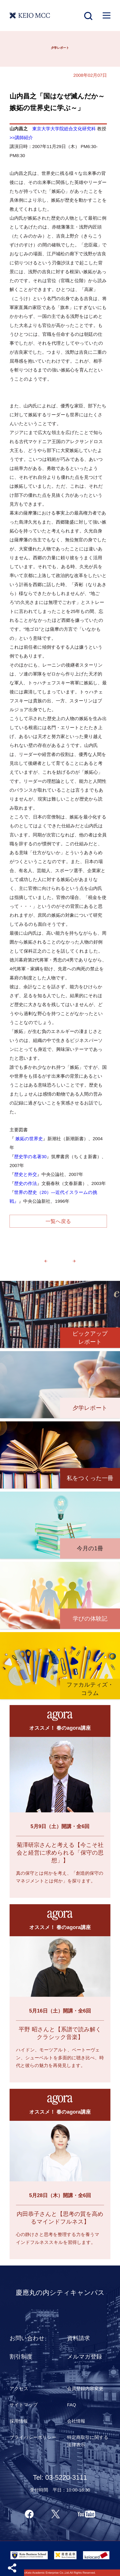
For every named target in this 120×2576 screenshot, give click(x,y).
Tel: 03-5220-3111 (60, 2477)
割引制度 (21, 2356)
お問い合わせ (27, 2338)
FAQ (71, 2404)
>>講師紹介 (21, 137)
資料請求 (78, 2338)
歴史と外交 (25, 1174)
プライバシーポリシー (33, 2437)
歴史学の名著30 (30, 1156)
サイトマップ (24, 2404)
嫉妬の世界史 (28, 1138)
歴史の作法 (25, 1183)
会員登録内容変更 (85, 2388)
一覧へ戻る (58, 1221)
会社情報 (76, 2421)
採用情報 (19, 2421)
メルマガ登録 (84, 2356)
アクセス (19, 2388)
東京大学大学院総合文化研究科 (64, 128)
